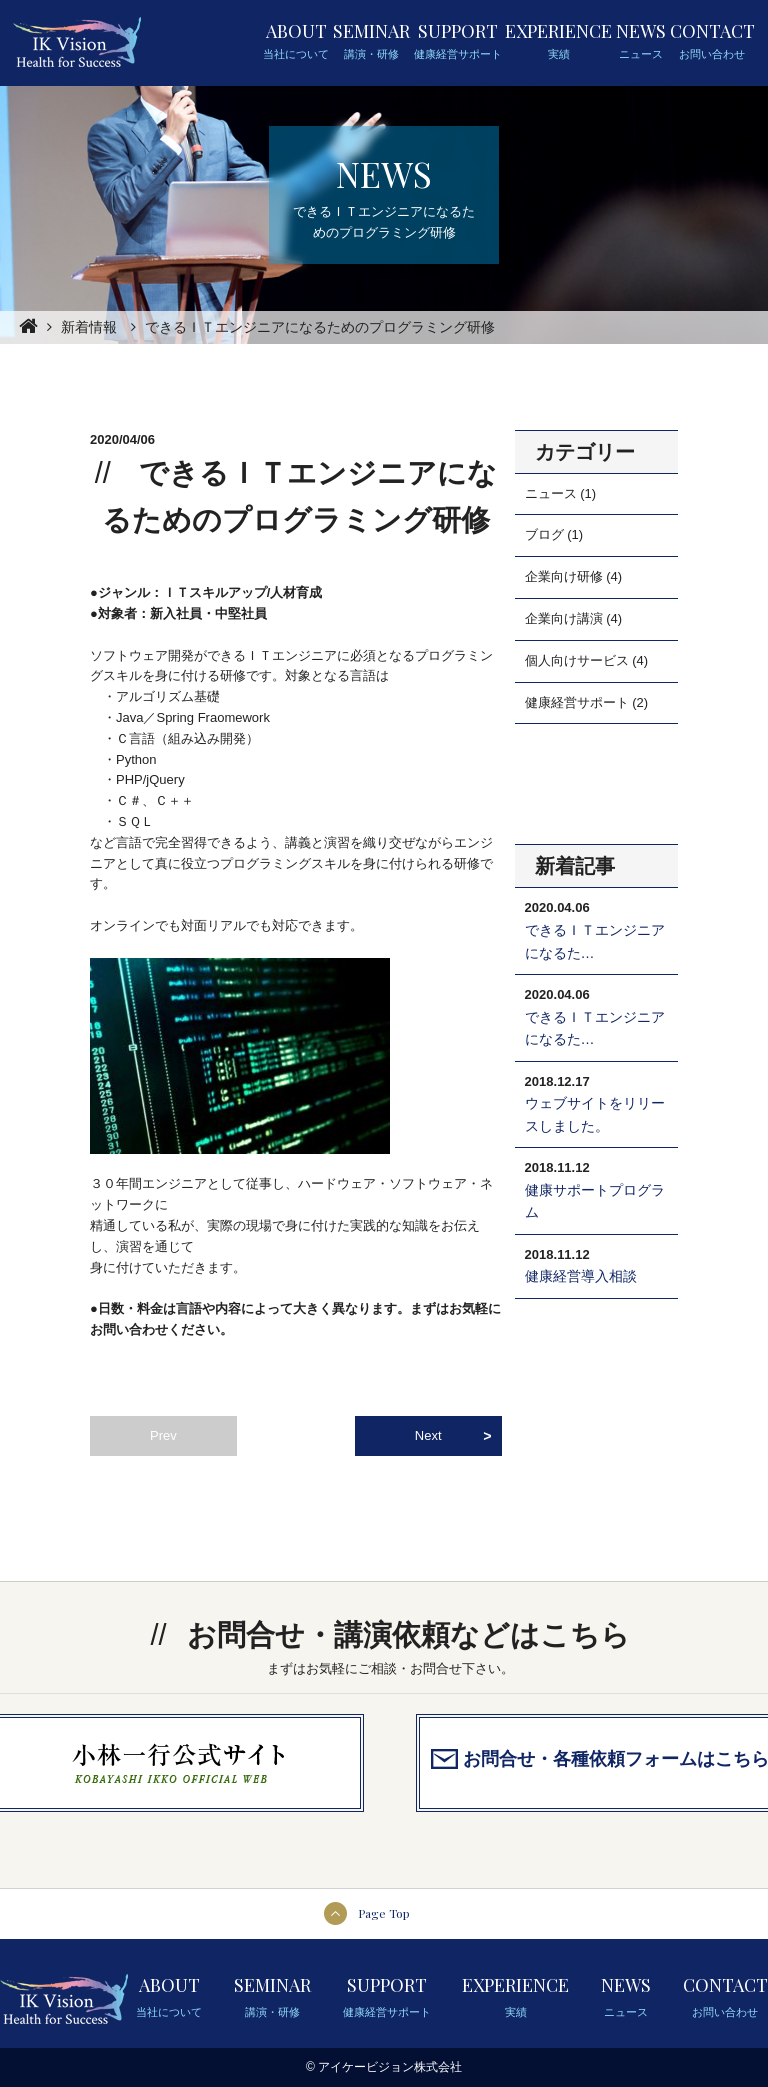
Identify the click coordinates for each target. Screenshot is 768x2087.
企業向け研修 (564, 576)
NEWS (641, 41)
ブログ (544, 534)
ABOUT (296, 41)
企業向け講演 (564, 618)
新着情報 (89, 327)
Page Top (384, 1913)
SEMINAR (371, 41)
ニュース (551, 493)
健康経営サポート (577, 702)
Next (428, 1435)
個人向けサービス (577, 660)
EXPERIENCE (558, 41)
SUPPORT (458, 41)
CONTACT (712, 41)
